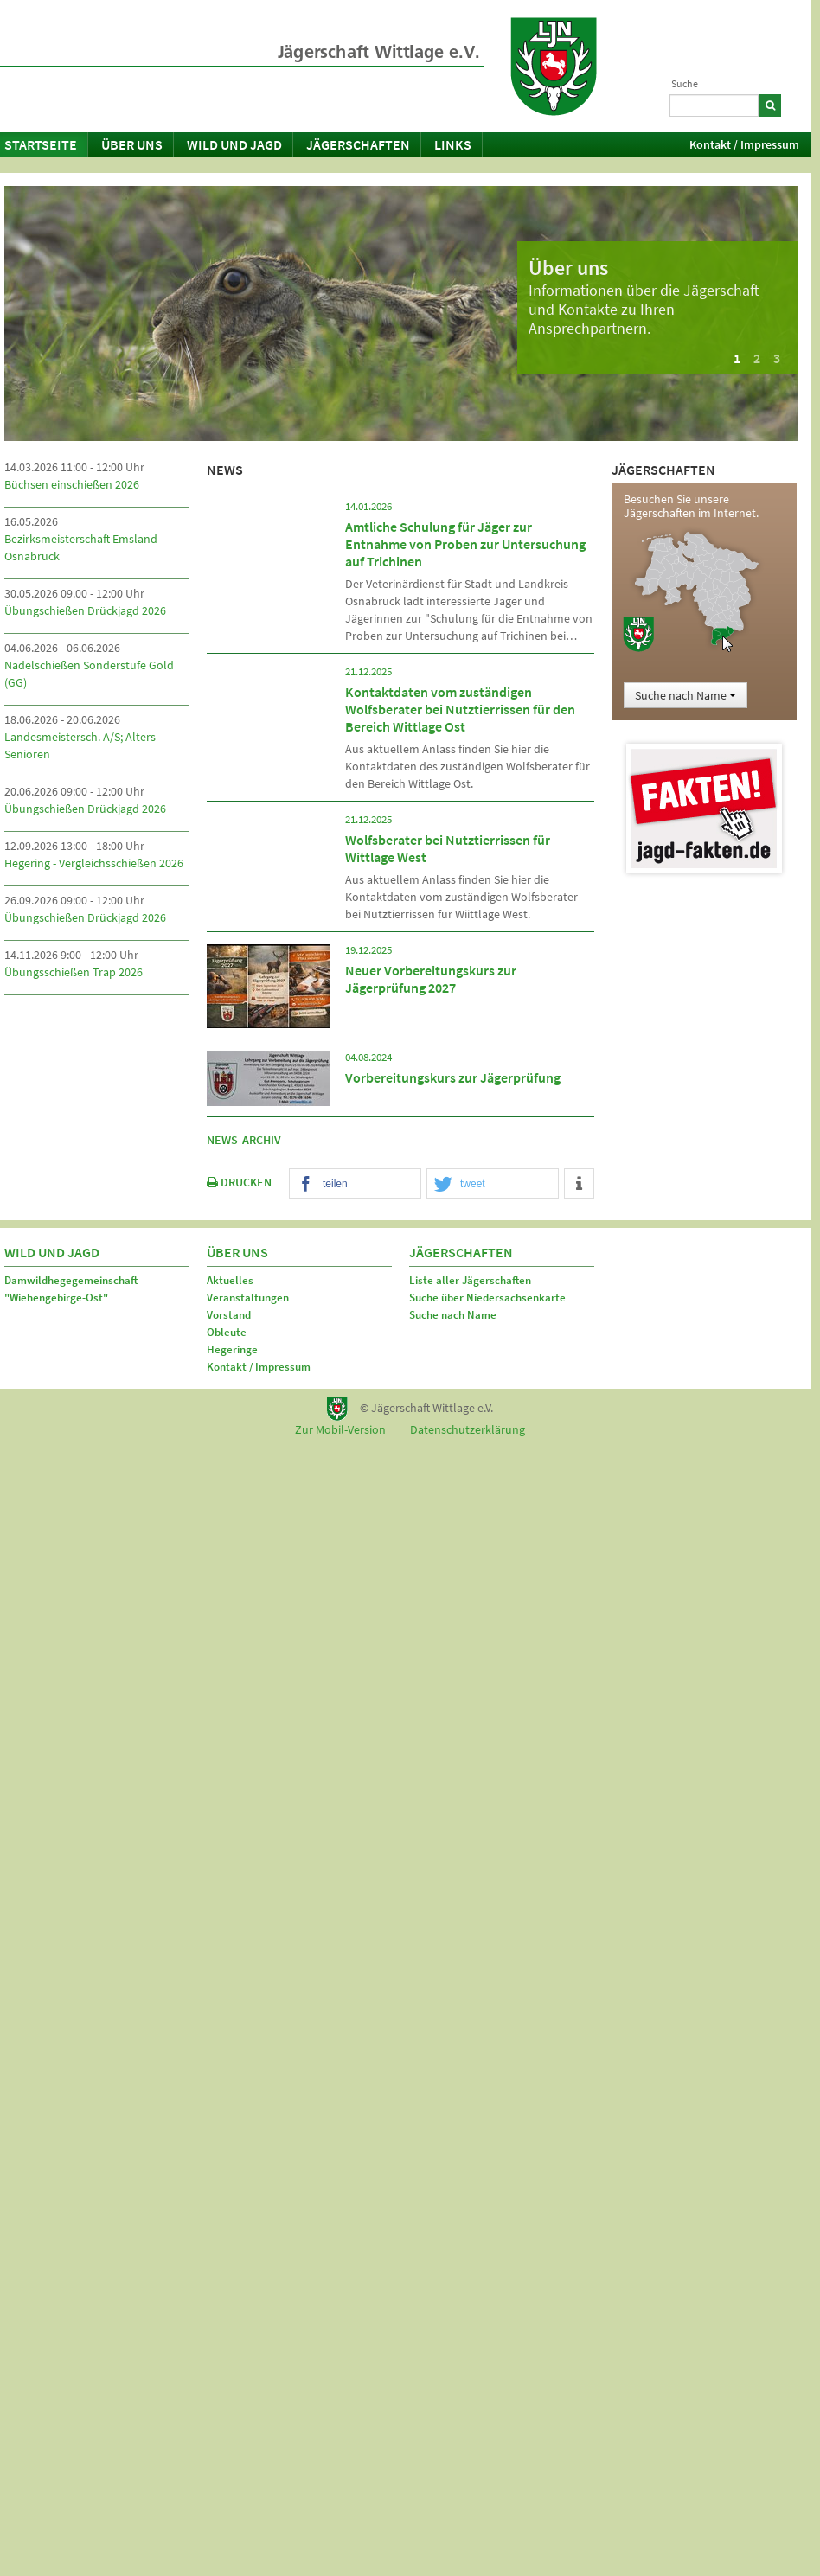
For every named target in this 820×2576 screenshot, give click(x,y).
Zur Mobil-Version (340, 1429)
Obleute (227, 1332)
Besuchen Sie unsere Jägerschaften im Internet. (691, 506)
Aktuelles (230, 1280)
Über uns (132, 144)
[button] (355, 1184)
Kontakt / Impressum (744, 144)
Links (452, 144)
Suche (684, 83)
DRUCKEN (239, 1182)
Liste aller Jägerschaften (470, 1280)
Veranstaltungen (248, 1297)
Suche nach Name (685, 695)
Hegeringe (232, 1349)
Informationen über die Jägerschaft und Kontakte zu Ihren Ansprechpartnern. (644, 309)
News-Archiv (244, 1139)
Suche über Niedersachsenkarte (487, 1297)
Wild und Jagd (234, 144)
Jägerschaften (358, 144)
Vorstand (229, 1314)
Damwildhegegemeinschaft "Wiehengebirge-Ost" (71, 1289)
